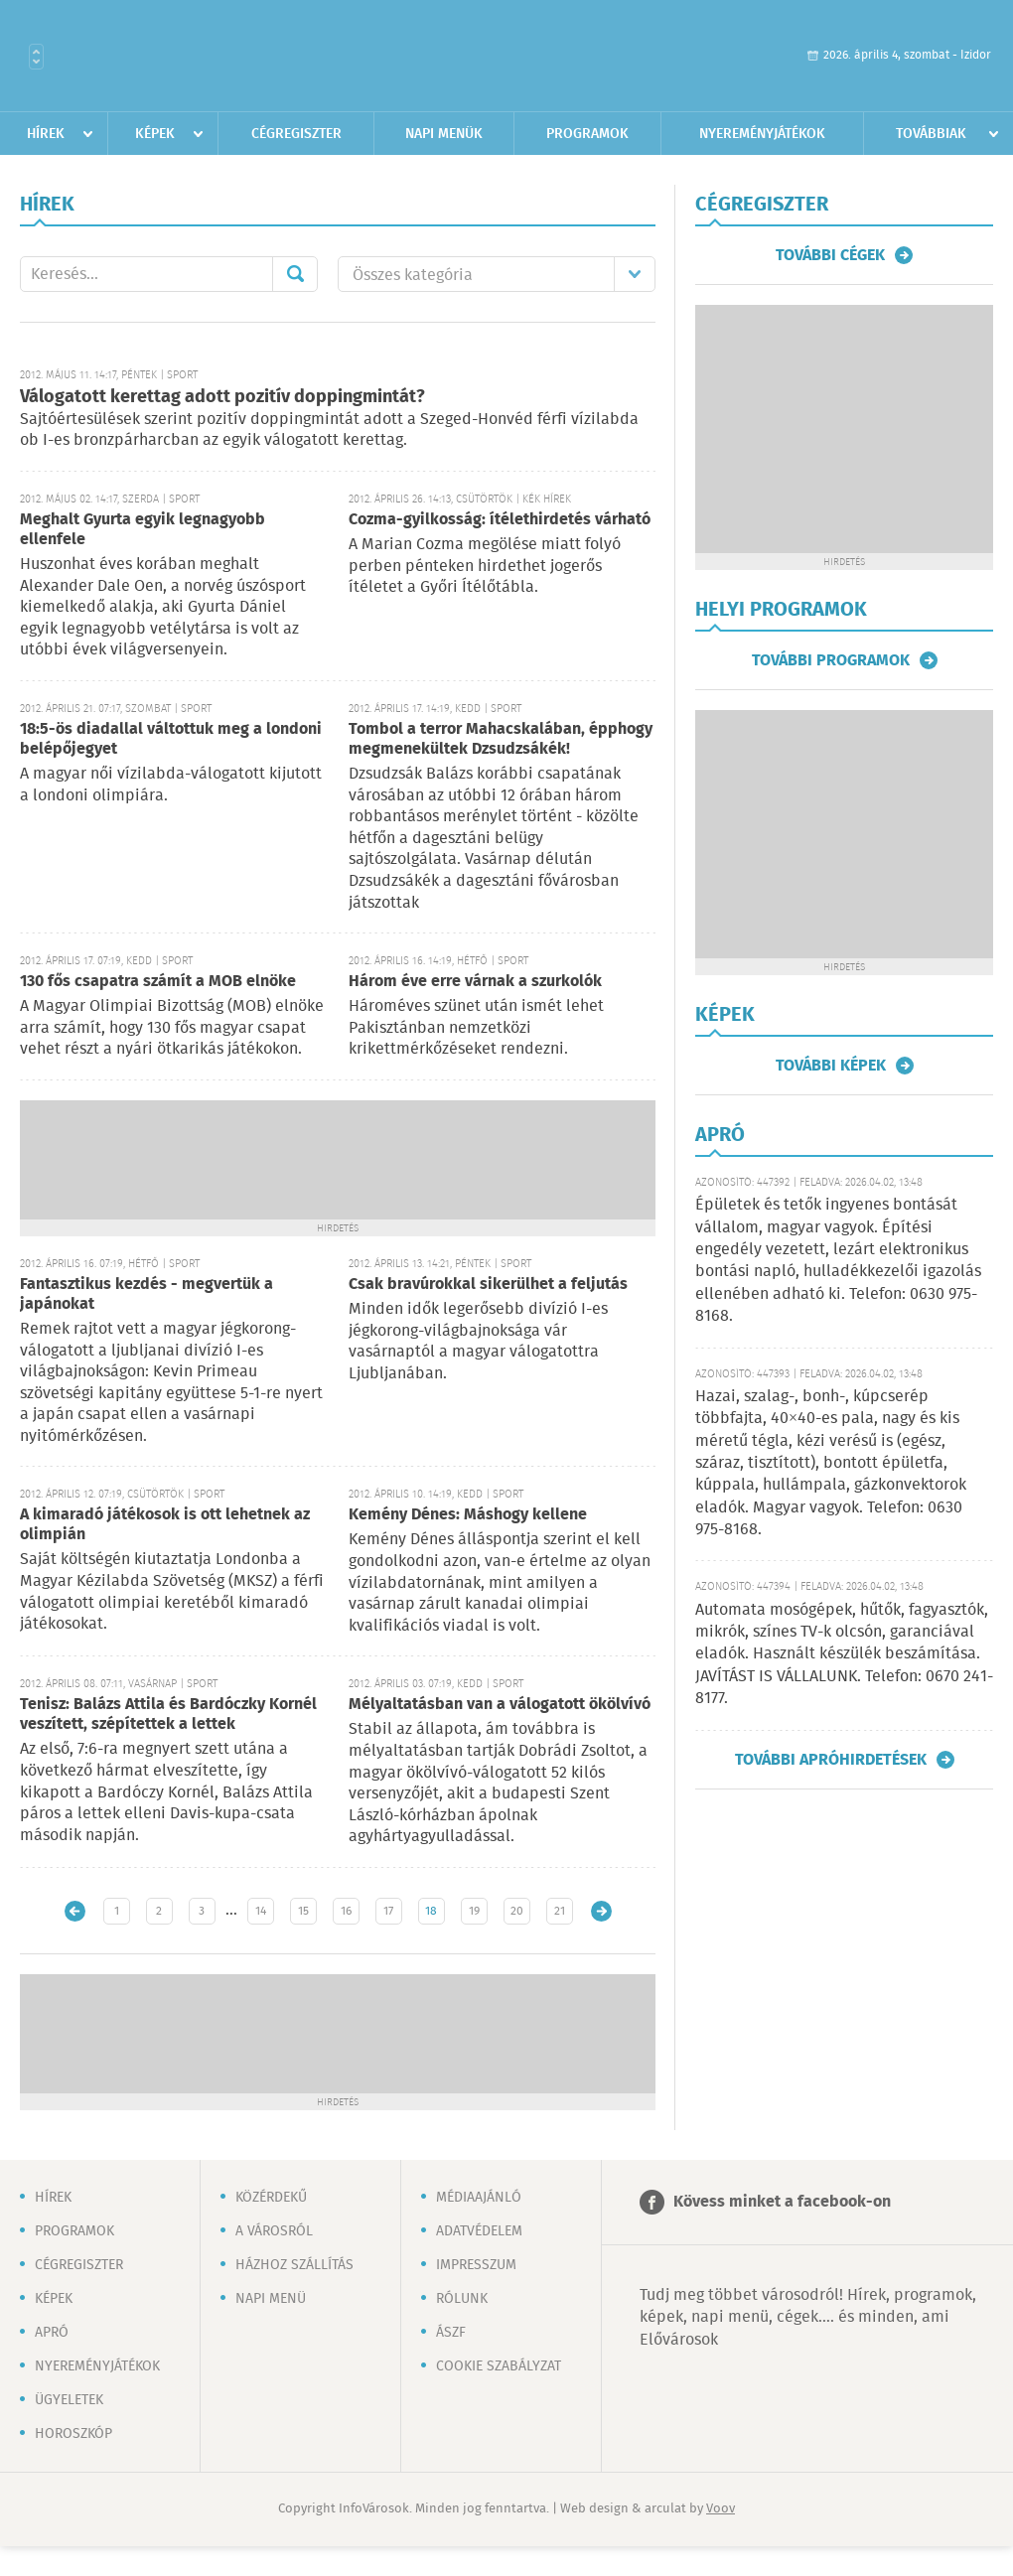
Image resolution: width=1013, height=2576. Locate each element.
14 (260, 1911)
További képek (831, 1065)
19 (474, 1911)
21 (559, 1911)
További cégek (830, 255)
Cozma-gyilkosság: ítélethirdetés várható (500, 519)
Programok (587, 134)
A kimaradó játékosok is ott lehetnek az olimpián (165, 1525)
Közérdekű (271, 2198)
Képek (155, 134)
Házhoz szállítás (294, 2265)
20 (516, 1911)
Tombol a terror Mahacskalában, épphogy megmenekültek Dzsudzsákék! (500, 739)
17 (388, 1911)
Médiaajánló (478, 2198)
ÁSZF (451, 2333)
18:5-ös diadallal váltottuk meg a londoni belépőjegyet (171, 739)
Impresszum (476, 2265)
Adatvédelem (479, 2231)
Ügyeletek (69, 2400)
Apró (52, 2333)
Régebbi (601, 1911)
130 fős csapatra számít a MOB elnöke (158, 981)
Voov (720, 2509)
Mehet (295, 274)
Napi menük (444, 134)
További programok (831, 660)
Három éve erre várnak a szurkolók (475, 981)
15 (303, 1911)
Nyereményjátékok (762, 134)
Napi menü (270, 2299)
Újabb (75, 1911)
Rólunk (462, 2299)
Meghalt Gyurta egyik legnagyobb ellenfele (142, 529)
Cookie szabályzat (498, 2366)
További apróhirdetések (831, 1760)
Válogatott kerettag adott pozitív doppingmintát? (222, 397)
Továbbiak (931, 134)
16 (346, 1911)
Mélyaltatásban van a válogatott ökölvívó (500, 1704)
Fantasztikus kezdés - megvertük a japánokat (146, 1294)
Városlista (36, 57)
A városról (274, 2231)
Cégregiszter (296, 134)
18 (431, 1911)
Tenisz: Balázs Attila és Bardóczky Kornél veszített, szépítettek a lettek (168, 1714)
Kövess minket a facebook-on (782, 2202)
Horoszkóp (73, 2434)
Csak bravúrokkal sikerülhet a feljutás (488, 1284)
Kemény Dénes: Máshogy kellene (468, 1515)
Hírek (46, 134)
